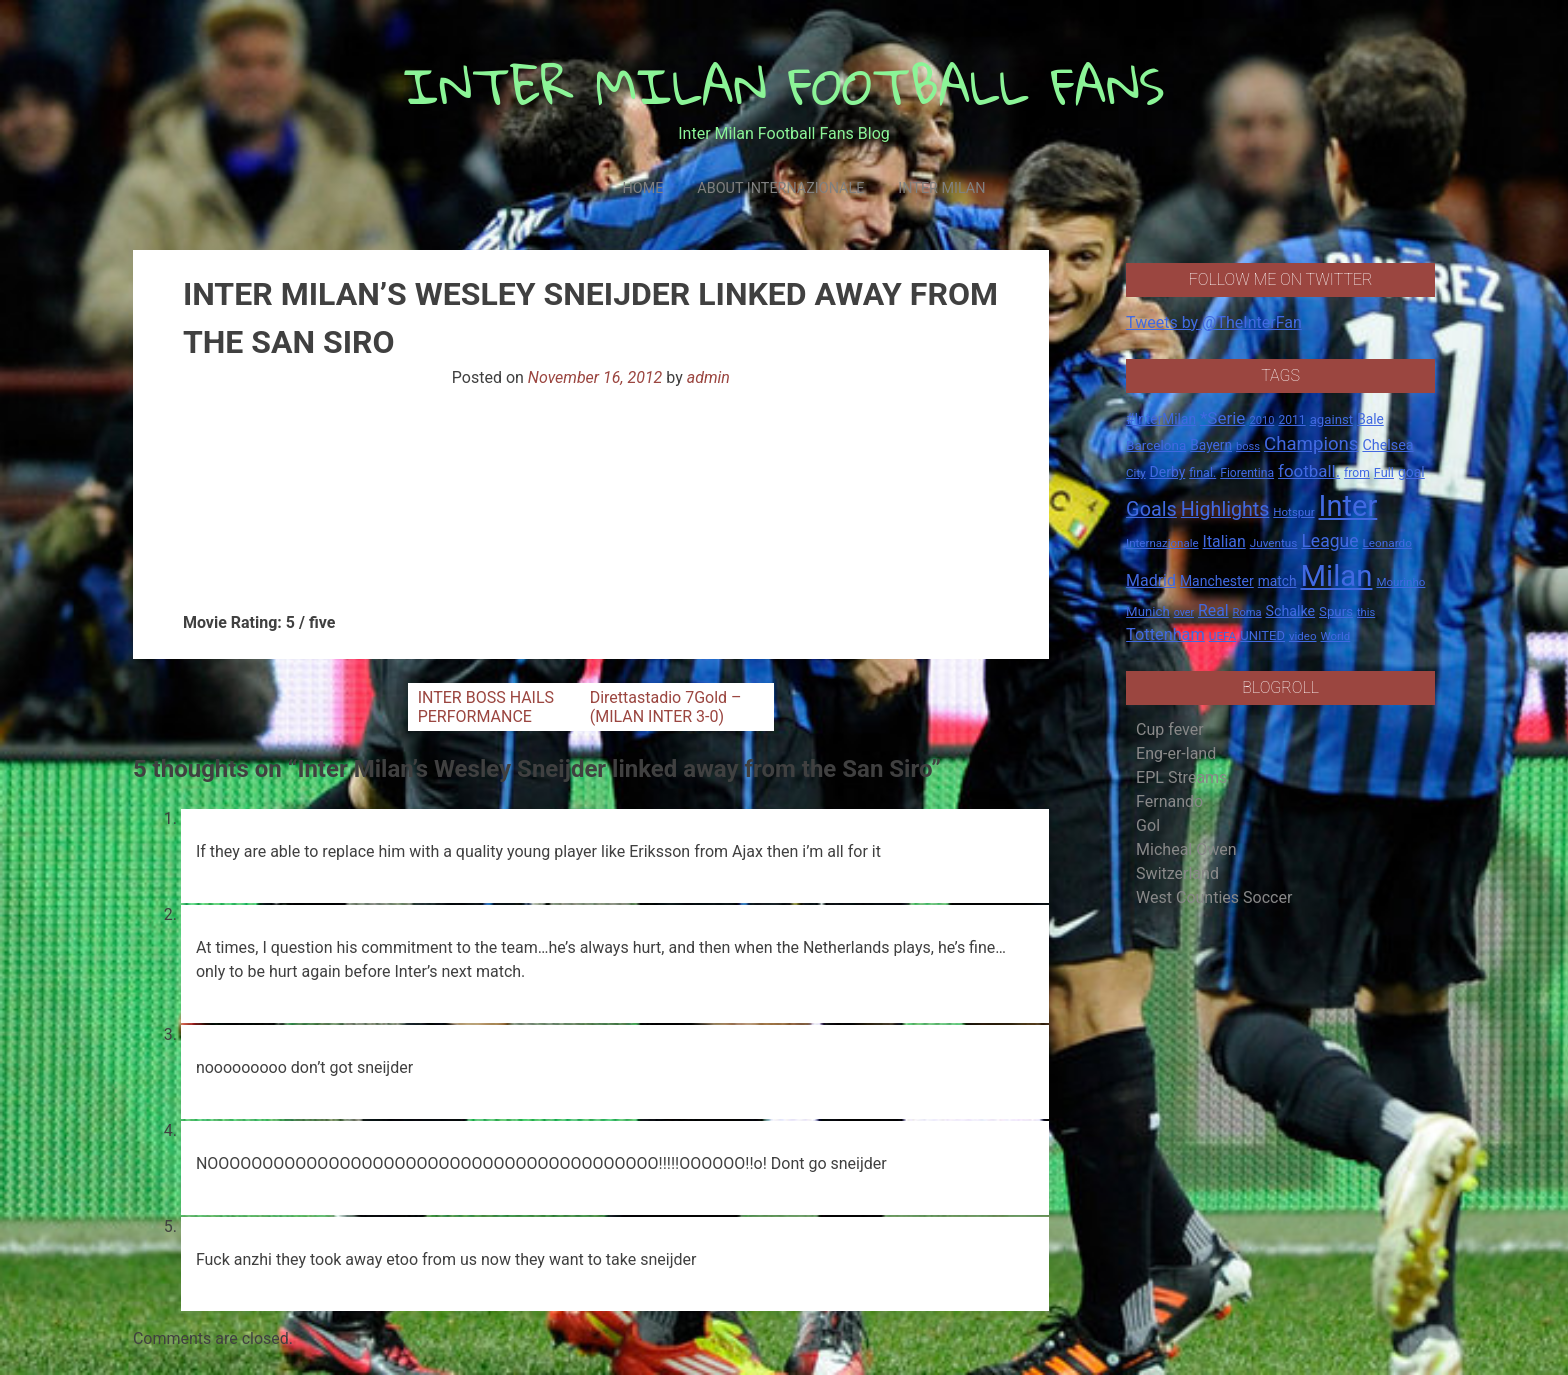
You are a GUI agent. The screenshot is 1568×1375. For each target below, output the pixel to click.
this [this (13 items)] (1366, 612)
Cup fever (1170, 729)
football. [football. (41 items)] (1309, 471)
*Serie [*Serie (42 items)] (1222, 418)
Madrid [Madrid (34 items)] (1151, 580)
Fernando (1169, 801)
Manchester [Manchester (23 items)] (1217, 581)
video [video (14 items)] (1303, 636)
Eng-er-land (1176, 753)
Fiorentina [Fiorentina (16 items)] (1247, 473)
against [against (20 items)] (1332, 419)
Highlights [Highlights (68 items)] (1225, 509)
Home (642, 188)
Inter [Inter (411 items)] (1348, 506)
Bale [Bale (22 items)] (1370, 419)
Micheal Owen (1186, 849)
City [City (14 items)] (1136, 473)
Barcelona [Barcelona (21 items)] (1156, 445)
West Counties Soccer (1214, 897)
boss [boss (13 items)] (1248, 446)
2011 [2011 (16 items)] (1291, 420)
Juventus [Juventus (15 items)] (1274, 543)
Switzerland (1177, 873)
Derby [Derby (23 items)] (1168, 472)
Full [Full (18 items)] (1384, 472)
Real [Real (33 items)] (1213, 610)
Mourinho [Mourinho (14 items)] (1400, 582)
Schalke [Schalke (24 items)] (1291, 611)
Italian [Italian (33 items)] (1224, 541)
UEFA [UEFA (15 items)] (1223, 636)
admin (708, 377)
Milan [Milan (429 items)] (1336, 576)
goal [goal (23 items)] (1411, 472)
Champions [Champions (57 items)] (1311, 444)
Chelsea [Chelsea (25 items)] (1387, 445)
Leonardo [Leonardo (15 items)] (1386, 543)
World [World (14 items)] (1335, 636)
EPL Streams (1181, 777)
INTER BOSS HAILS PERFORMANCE (486, 707)
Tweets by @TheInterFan (1214, 322)
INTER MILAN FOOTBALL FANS (784, 85)
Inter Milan (941, 188)
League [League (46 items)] (1329, 541)
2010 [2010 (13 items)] (1261, 420)
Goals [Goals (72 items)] (1151, 509)
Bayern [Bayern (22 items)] (1211, 445)
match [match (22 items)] (1277, 581)
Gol (1148, 825)
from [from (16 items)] (1357, 473)
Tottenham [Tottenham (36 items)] (1165, 634)
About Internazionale (780, 188)
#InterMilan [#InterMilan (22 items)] (1161, 419)
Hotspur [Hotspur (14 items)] (1293, 512)
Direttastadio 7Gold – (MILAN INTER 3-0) (666, 707)
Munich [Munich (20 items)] (1148, 611)
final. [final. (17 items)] (1202, 472)
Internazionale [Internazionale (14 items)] (1162, 543)
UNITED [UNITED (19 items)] (1262, 635)
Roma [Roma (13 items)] (1247, 612)
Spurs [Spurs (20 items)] (1336, 611)
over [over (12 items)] (1184, 612)
